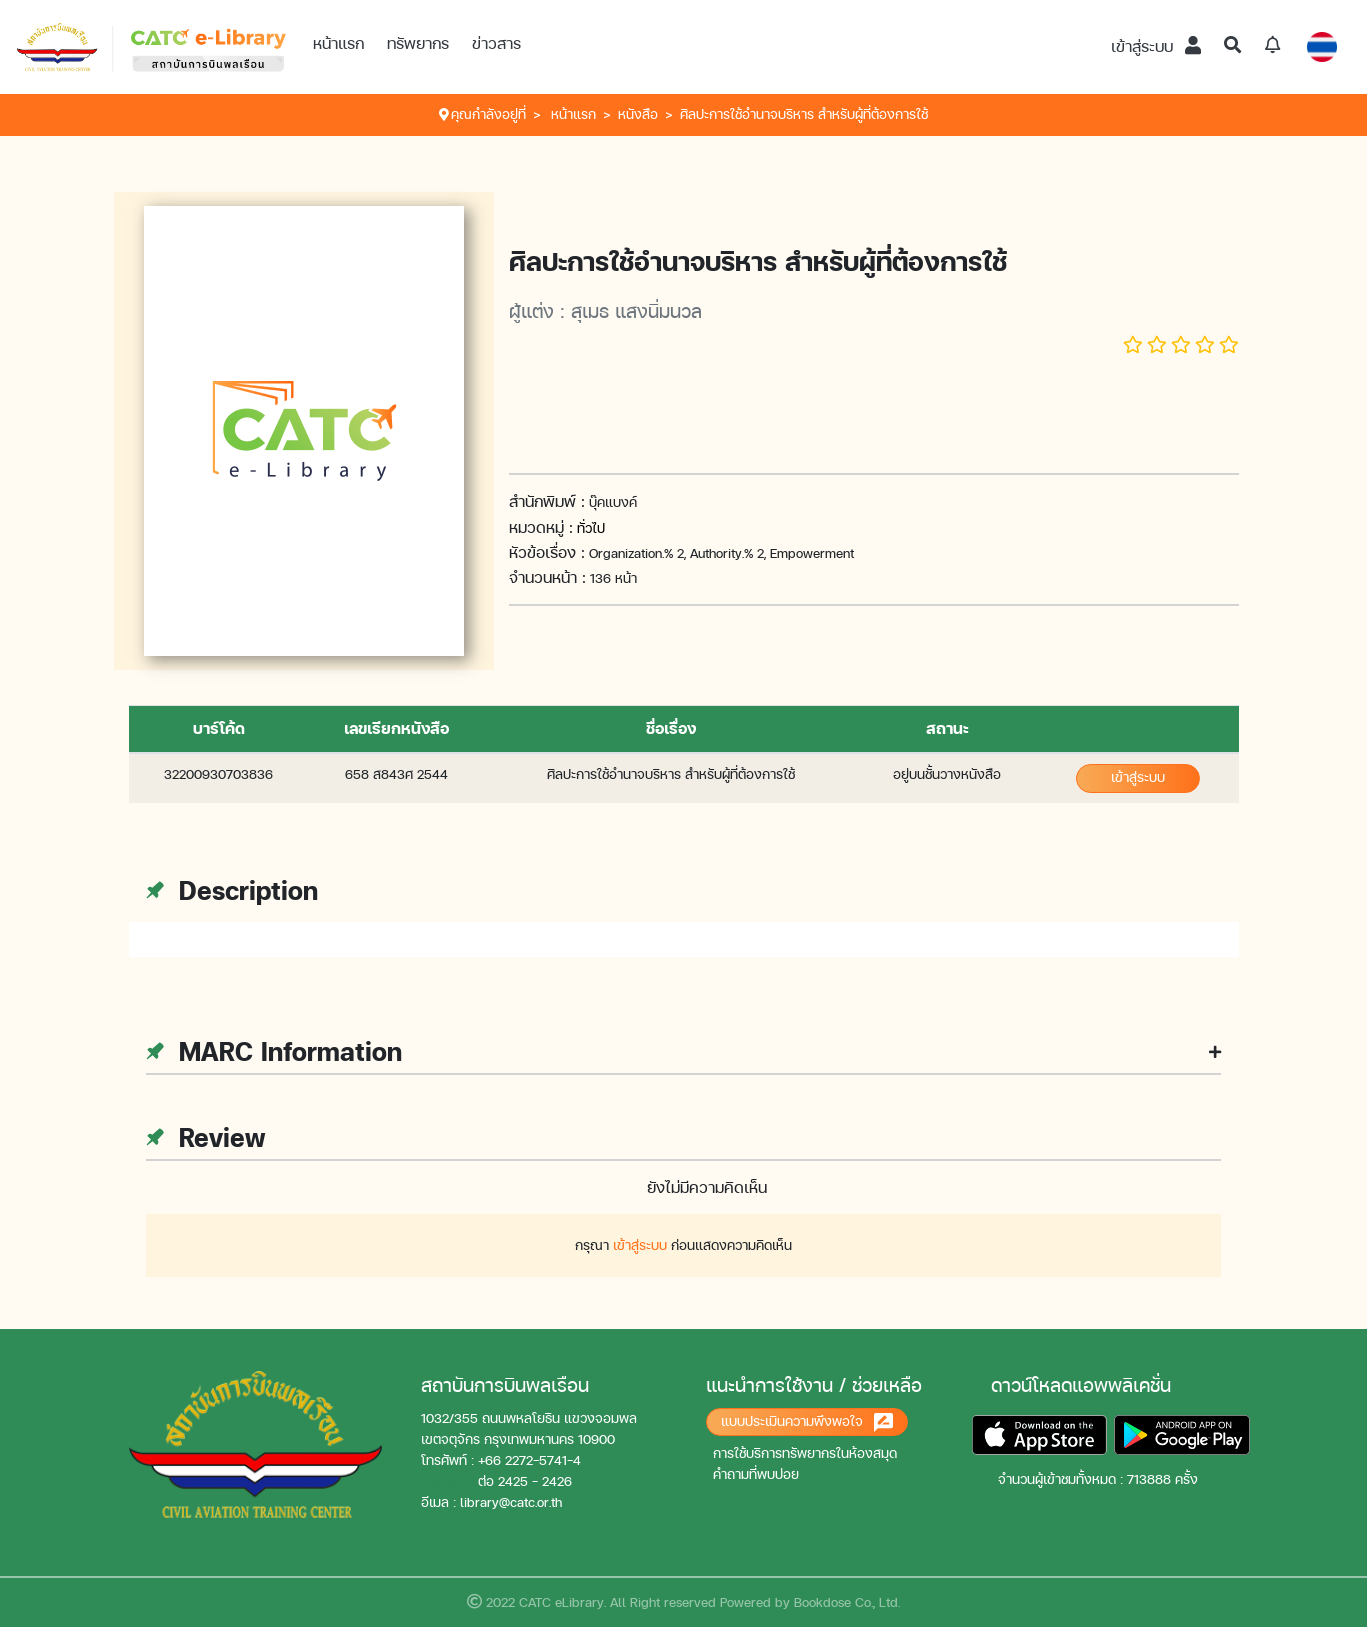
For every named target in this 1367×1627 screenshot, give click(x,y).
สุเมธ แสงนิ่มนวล (636, 311)
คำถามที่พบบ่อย (756, 1474)
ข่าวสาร (496, 43)
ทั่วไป (591, 528)
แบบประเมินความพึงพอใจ (807, 1423)
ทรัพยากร (418, 43)
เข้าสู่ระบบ (1156, 46)
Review (205, 1137)
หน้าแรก (338, 43)
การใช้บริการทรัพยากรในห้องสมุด (805, 1453)
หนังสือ (638, 114)
